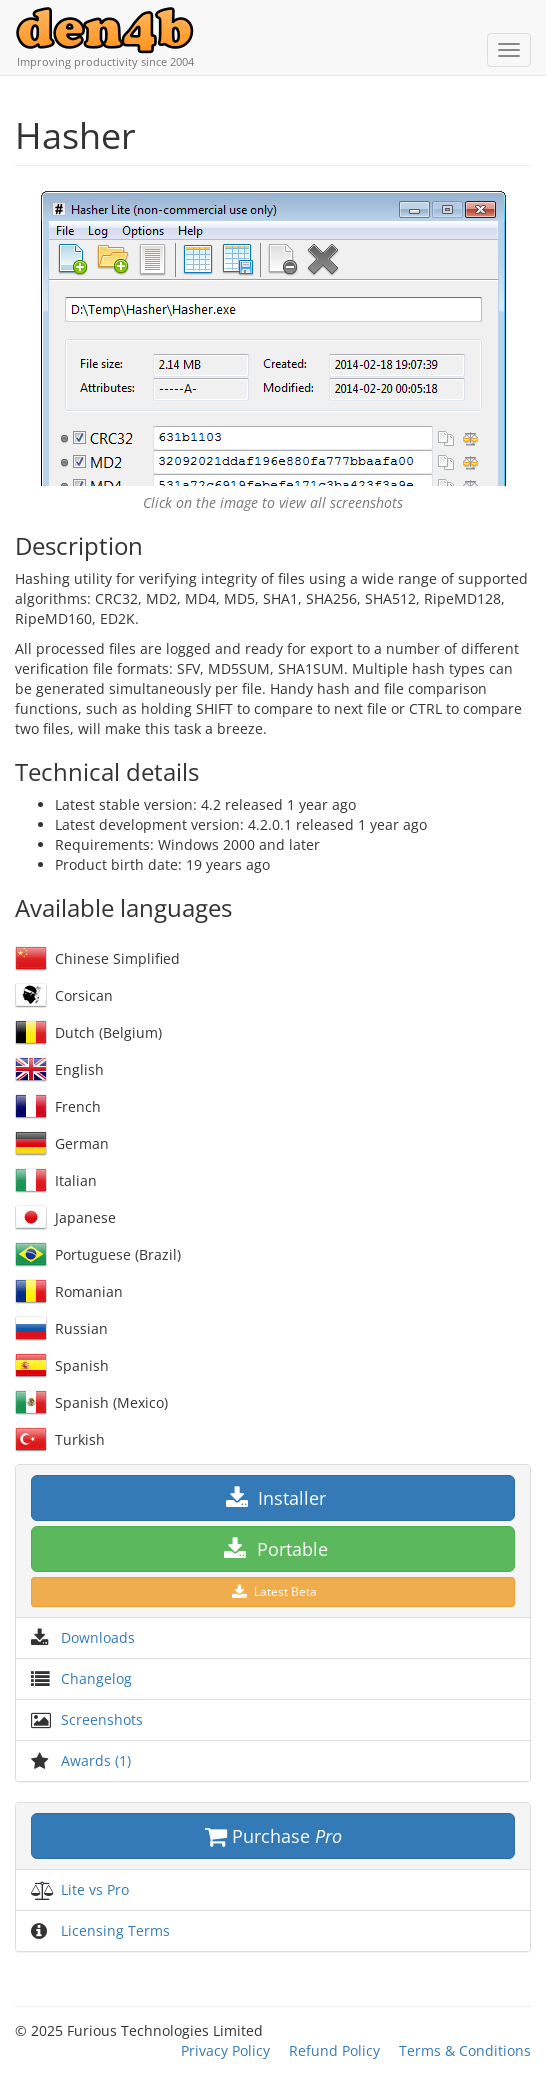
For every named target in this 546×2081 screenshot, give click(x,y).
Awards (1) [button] (96, 1760)
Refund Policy (334, 2050)
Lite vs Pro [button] (95, 1889)
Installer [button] (273, 1498)
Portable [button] (273, 1549)
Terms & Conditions (465, 2050)
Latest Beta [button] (273, 1591)
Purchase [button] (273, 1836)
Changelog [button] (96, 1678)
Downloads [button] (98, 1637)
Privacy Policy (225, 2050)
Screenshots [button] (102, 1719)
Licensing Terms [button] (115, 1930)
